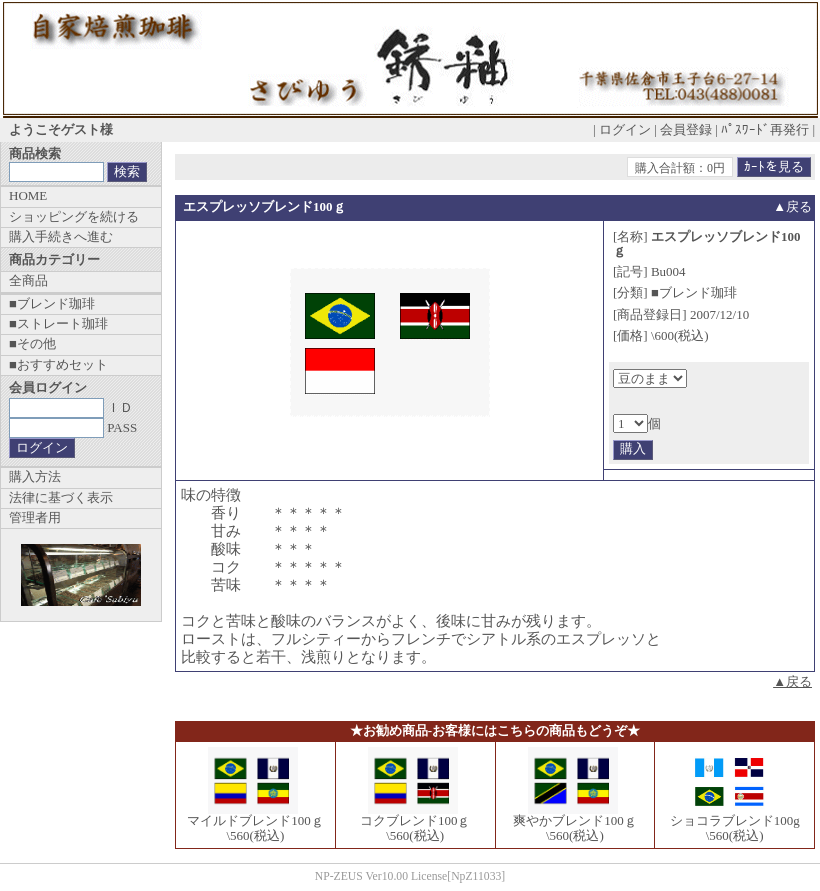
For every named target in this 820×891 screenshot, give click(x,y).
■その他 (32, 343)
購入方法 (35, 476)
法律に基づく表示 (61, 497)
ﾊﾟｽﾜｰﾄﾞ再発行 (765, 129)
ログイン (625, 129)
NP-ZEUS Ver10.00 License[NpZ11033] (410, 876)
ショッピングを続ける (74, 216)
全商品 (28, 280)
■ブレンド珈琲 (52, 303)
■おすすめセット (58, 364)
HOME (28, 195)
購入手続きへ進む (61, 236)
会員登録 (686, 129)
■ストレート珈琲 (58, 323)
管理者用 (35, 517)
